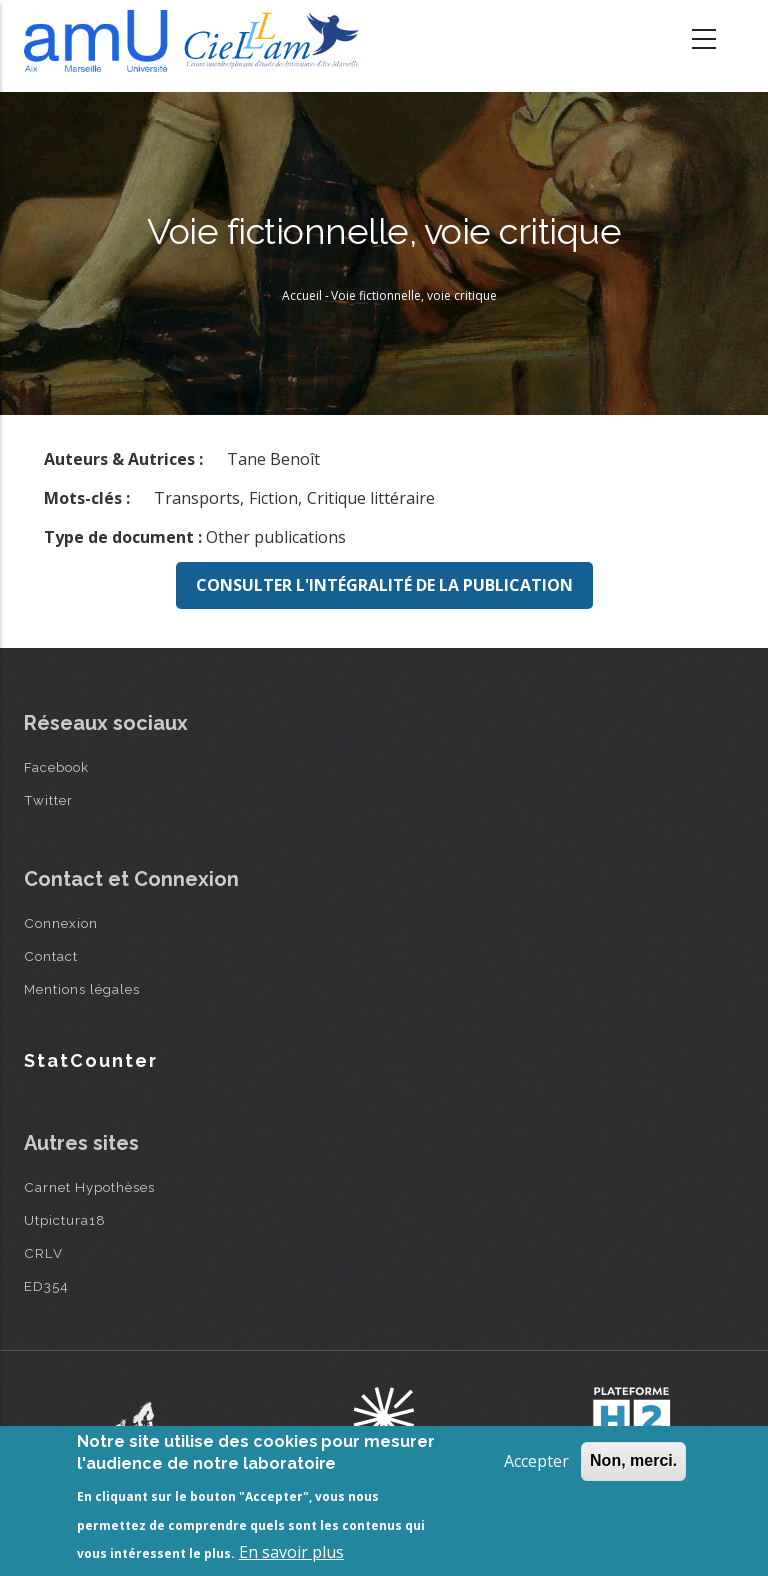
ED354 (46, 1286)
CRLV (43, 1253)
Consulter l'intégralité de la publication (384, 585)
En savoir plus (291, 1552)
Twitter (48, 800)
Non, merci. (633, 1460)
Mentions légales (82, 989)
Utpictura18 (65, 1220)
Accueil (302, 295)
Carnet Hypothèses (89, 1187)
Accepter (536, 1461)
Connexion (61, 923)
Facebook (56, 767)
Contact (51, 956)
